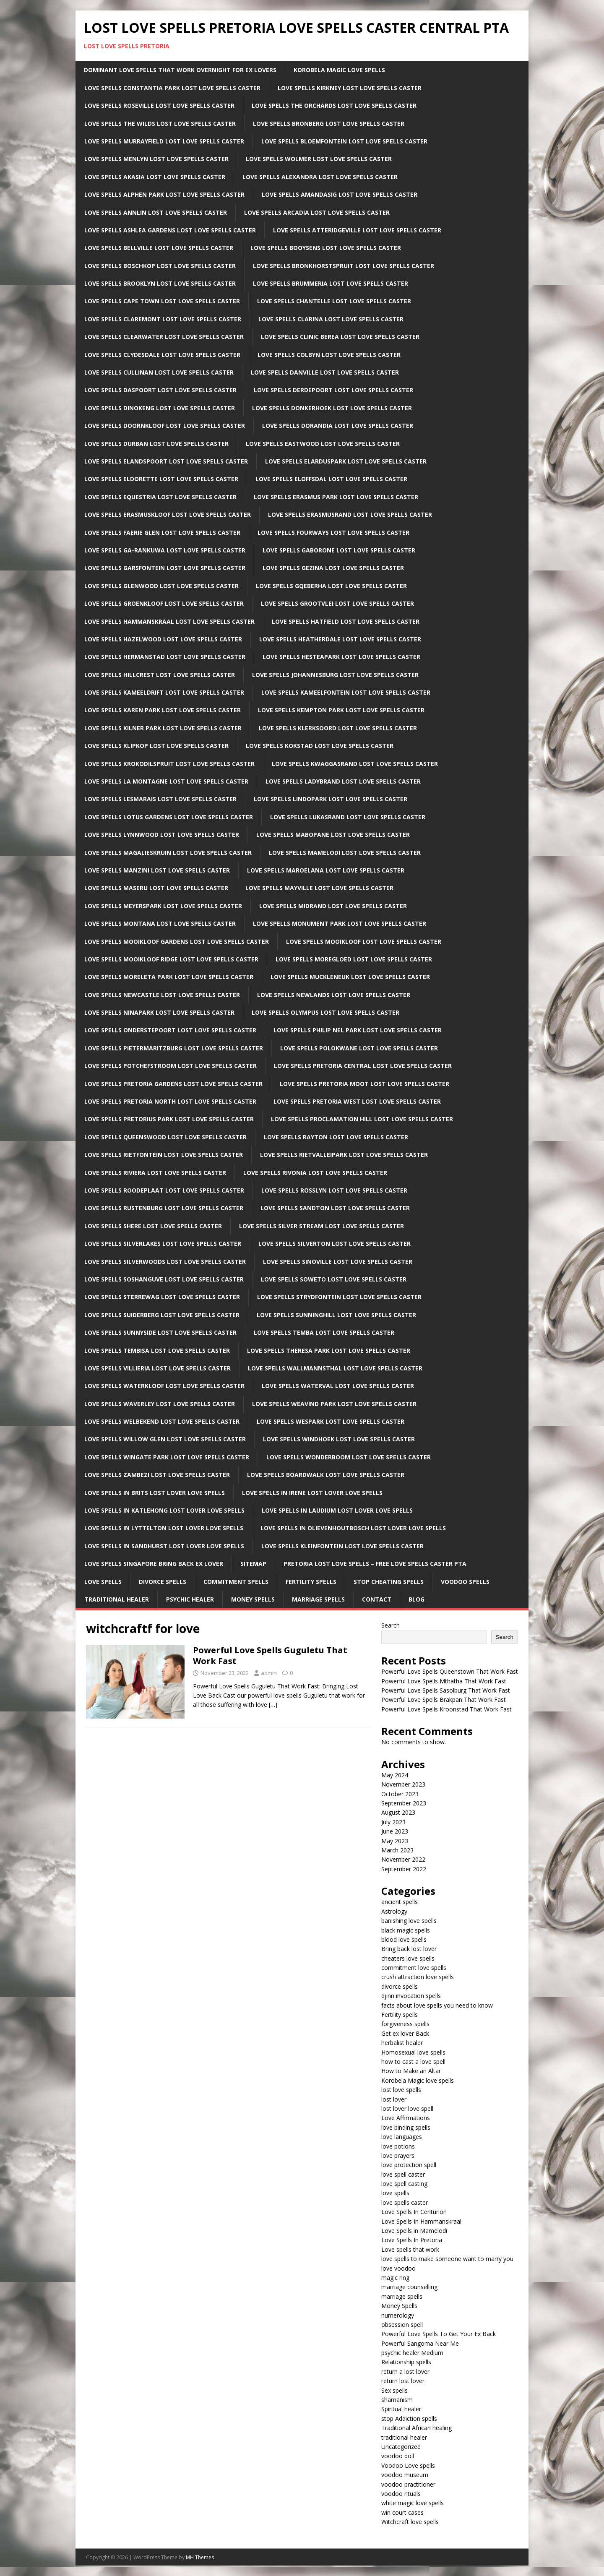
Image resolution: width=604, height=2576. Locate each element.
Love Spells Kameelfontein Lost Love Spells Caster (345, 692)
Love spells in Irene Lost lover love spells (312, 1493)
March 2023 (397, 1850)
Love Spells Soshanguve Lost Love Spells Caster (164, 1279)
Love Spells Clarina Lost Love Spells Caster (331, 319)
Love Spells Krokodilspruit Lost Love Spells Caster (169, 764)
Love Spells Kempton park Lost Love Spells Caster (341, 710)
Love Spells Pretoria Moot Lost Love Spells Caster (364, 1084)
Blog (416, 1599)
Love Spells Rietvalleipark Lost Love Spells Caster (344, 1155)
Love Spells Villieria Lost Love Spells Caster (157, 1368)
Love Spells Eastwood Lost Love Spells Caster (323, 444)
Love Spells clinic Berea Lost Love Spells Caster (340, 337)
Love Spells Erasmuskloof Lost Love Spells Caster (167, 514)
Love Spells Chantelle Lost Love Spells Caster (334, 301)
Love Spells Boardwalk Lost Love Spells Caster (325, 1475)
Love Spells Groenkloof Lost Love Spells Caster (164, 603)
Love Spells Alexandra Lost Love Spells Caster (320, 177)
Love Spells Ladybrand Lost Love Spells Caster (343, 781)
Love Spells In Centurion (414, 2212)
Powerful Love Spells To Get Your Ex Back (438, 2334)
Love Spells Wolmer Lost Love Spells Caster (319, 159)
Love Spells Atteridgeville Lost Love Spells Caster (357, 230)
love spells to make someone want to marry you (447, 2259)
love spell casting (404, 2184)
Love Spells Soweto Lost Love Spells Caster (333, 1279)
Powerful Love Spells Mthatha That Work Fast (443, 1681)
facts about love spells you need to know (437, 2005)
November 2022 (403, 1859)
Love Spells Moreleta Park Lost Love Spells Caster (168, 977)
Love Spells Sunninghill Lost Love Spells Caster (336, 1315)
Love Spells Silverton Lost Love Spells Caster (334, 1244)
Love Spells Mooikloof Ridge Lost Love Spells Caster (171, 959)
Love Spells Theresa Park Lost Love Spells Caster (328, 1350)
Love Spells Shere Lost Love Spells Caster (153, 1226)
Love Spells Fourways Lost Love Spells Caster (333, 533)
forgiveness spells (405, 2024)
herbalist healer (402, 2043)
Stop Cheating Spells (389, 1582)
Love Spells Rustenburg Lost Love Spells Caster (163, 1208)
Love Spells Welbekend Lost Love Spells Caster (162, 1421)
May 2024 (394, 1775)
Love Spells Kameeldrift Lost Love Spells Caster (164, 692)
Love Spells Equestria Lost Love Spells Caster (160, 497)
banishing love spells (409, 1921)
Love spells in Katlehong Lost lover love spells (164, 1510)
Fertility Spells (311, 1582)
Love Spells (103, 1582)
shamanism (397, 2400)
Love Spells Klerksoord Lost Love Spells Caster (338, 728)
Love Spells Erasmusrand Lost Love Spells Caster (350, 514)
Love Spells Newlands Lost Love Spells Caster (333, 995)
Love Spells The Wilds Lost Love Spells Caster (160, 124)
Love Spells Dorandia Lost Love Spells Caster (337, 426)
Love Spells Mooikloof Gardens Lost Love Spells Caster (176, 941)
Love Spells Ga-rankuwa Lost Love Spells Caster (164, 550)
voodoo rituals (401, 2494)
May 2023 (394, 1841)
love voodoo (398, 2268)
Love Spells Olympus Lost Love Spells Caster (325, 1012)
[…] (273, 1705)
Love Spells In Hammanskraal (421, 2221)
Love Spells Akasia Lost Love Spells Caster (154, 177)
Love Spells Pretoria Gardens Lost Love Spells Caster (173, 1084)
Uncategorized (401, 2447)
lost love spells (401, 2090)
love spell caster (403, 2174)
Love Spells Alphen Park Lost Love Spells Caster (164, 194)
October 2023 (400, 1794)
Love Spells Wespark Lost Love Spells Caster (330, 1421)
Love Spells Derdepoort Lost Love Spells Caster (333, 390)
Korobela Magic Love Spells (339, 70)
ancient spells (399, 1902)
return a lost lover (405, 2371)
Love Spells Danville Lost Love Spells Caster (325, 372)
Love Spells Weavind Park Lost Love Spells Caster (334, 1404)
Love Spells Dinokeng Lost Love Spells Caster (159, 408)
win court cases (402, 2512)
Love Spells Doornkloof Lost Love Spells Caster (164, 426)
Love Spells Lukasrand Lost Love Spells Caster (347, 817)
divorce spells (399, 1986)
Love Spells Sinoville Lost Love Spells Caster (337, 1262)
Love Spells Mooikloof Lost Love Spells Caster (363, 941)
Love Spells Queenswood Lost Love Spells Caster (165, 1137)
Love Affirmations (405, 2118)
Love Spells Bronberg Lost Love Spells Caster (328, 124)
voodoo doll (397, 2456)
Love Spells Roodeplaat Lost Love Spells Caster (164, 1190)
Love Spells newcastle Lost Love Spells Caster (162, 995)
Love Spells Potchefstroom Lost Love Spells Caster (170, 1066)
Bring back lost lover (409, 1949)
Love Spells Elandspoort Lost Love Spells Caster (166, 461)
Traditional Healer (116, 1599)
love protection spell (408, 2165)
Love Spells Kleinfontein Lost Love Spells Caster (342, 1546)
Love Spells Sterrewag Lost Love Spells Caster (162, 1297)
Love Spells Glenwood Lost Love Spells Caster (161, 586)
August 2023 (398, 1812)
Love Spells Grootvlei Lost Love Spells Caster (337, 603)
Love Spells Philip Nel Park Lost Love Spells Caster (357, 1030)
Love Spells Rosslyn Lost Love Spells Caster (334, 1190)
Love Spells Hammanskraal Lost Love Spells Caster (169, 621)
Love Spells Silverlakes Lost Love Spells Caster (162, 1244)
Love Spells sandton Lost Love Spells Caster (335, 1208)
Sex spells (394, 2390)
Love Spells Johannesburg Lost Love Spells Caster (335, 675)
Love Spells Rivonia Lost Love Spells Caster (315, 1173)
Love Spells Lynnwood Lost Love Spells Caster (161, 835)
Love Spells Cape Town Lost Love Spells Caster (162, 301)
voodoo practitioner (408, 2484)
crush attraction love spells (417, 1977)
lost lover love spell (407, 2108)
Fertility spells (399, 2015)
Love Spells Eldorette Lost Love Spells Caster (161, 479)
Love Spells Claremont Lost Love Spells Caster (162, 319)
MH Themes (200, 2557)
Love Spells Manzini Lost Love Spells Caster (157, 870)
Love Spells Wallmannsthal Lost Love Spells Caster (335, 1368)
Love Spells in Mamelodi (414, 2231)
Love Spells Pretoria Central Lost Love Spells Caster (363, 1066)
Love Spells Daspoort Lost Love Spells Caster (160, 390)
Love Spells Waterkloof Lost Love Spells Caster (164, 1386)
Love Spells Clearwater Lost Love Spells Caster (164, 337)
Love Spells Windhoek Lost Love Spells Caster (339, 1439)
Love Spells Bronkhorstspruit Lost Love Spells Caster (343, 266)
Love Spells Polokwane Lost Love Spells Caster (359, 1048)
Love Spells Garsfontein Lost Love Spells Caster (164, 568)
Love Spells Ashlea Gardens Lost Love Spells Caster (170, 230)
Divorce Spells (162, 1582)
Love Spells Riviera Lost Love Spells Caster (155, 1173)
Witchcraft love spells (410, 2522)
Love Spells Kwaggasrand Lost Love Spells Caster (355, 764)
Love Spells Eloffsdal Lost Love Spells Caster (331, 479)
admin (269, 1673)
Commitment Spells (235, 1582)
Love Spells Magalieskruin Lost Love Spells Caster (168, 853)
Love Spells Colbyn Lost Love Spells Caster (329, 355)
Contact (376, 1599)
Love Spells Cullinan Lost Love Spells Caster (159, 372)
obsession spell (402, 2325)
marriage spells (401, 2296)
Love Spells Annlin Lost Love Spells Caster (155, 212)
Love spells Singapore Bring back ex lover (153, 1564)
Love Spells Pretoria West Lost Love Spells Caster (357, 1101)
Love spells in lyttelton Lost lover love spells (163, 1528)
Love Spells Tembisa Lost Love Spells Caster (157, 1350)
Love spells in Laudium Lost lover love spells (337, 1510)
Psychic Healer (190, 1599)
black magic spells (405, 1930)
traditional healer (404, 2437)
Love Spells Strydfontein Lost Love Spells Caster (339, 1297)
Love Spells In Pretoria (411, 2240)
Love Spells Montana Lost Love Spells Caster (160, 923)
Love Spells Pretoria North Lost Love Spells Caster (170, 1101)
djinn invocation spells (411, 1996)
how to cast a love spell (413, 2061)
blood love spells (404, 1939)
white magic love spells (412, 2503)
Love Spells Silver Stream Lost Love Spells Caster (321, 1226)
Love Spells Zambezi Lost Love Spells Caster (157, 1475)
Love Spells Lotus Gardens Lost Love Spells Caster (168, 817)
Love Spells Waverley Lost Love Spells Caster (159, 1404)
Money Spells (253, 1599)
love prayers (397, 2155)
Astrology (394, 1911)
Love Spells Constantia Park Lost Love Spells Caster (172, 88)
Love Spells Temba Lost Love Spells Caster (324, 1332)
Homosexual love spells (413, 2052)
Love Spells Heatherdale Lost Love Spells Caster (340, 639)
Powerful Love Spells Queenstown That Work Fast (449, 1671)
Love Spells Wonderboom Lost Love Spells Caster (348, 1457)
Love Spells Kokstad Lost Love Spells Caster (319, 746)
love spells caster (404, 2202)
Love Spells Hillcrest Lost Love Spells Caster (159, 675)
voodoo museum (404, 2475)
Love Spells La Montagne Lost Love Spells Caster (166, 781)
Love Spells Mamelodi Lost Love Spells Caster (345, 853)
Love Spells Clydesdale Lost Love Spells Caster (162, 355)
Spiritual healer (401, 2409)
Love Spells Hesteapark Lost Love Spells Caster (341, 657)
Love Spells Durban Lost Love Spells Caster (156, 444)
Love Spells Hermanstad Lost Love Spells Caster (164, 657)
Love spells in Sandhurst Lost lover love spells (164, 1546)
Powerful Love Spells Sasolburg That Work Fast (445, 1690)
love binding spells (405, 2127)
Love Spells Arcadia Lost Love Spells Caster (317, 212)
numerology (397, 2315)
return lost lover (402, 2381)
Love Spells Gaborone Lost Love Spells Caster (339, 550)
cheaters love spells (408, 1958)
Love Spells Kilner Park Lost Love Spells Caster (163, 728)
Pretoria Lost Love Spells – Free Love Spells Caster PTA (375, 1564)
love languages (401, 2137)
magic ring (395, 2278)
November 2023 (403, 1784)
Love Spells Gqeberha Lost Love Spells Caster (331, 586)
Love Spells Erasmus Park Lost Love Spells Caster (336, 497)
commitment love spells (413, 1968)
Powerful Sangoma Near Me (420, 2343)
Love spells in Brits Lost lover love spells (154, 1493)
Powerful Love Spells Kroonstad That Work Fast (446, 1709)
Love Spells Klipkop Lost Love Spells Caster (156, 746)
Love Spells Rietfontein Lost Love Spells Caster (163, 1155)
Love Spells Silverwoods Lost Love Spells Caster (165, 1262)
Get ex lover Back (405, 2033)
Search (390, 1625)
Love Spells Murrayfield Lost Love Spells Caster (164, 141)
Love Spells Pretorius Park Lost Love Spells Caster (169, 1119)
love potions (398, 2146)
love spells (395, 2193)
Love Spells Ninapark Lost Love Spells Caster (159, 1012)
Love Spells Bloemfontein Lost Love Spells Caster (344, 141)
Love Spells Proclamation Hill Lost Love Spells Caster (362, 1119)
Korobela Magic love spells (417, 2080)
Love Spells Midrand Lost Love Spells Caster (333, 906)
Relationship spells (406, 2362)
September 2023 (403, 1803)
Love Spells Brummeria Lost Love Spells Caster (330, 283)
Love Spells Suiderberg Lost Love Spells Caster (162, 1315)
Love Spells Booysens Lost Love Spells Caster (325, 248)
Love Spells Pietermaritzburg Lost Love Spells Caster (173, 1048)
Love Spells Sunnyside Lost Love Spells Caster (160, 1332)
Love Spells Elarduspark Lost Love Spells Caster (346, 461)
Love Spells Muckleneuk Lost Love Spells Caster (350, 977)
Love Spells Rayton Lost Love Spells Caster (336, 1137)
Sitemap (253, 1564)
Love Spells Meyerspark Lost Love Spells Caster (163, 906)
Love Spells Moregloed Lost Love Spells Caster (354, 959)
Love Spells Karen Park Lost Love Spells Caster (162, 710)
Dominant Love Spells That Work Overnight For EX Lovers (180, 70)
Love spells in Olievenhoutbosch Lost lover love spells (353, 1528)
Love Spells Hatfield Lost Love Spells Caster (345, 621)
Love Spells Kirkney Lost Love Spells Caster (350, 88)
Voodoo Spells (465, 1582)
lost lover (393, 2099)
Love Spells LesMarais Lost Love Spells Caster (160, 799)
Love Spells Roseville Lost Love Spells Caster (159, 105)
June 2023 (394, 1831)
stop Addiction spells (409, 2418)
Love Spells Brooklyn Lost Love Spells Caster (160, 283)
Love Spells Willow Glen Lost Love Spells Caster (165, 1439)
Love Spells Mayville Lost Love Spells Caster (319, 888)
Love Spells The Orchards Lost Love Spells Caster (334, 105)
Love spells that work (410, 2249)
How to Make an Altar (411, 2071)
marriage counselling (409, 2287)
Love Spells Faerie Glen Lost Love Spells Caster (162, 533)
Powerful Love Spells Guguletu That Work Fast (270, 1655)
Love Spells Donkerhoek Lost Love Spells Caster (332, 408)
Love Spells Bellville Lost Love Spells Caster (158, 248)
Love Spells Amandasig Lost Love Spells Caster (339, 194)
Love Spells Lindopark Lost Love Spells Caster (330, 799)
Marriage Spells (318, 1599)
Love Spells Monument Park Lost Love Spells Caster (339, 923)
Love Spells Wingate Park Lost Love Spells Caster (166, 1457)
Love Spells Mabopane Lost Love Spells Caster (333, 835)
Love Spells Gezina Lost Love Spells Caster (333, 568)
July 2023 (393, 1822)
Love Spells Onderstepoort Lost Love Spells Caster (170, 1030)
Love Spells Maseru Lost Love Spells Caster (156, 888)
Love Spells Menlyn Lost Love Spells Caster (156, 159)
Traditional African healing (416, 2428)
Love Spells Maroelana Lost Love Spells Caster (325, 870)
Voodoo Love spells (408, 2465)
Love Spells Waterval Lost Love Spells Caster (338, 1386)
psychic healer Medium (412, 2353)
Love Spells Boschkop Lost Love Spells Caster (160, 266)
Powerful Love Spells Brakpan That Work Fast (443, 1699)
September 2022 (403, 1869)
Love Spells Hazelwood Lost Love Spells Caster (163, 639)
